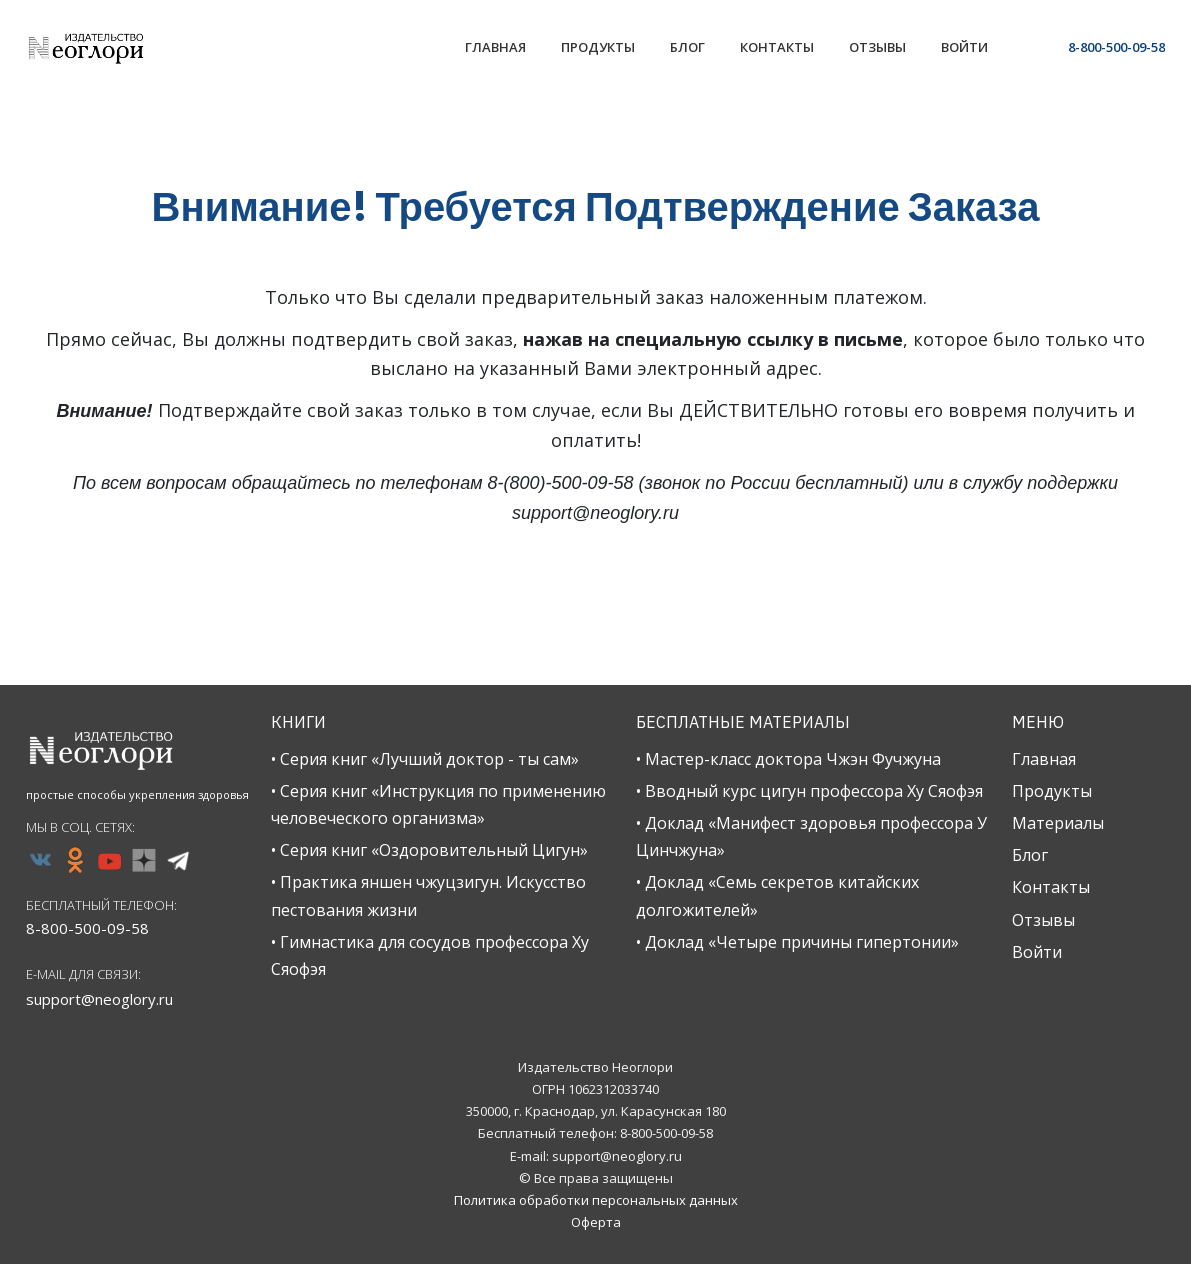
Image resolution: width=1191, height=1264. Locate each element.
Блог (1030, 855)
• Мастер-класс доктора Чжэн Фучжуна (788, 759)
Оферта (596, 1222)
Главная (1044, 759)
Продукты (1052, 791)
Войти (1037, 952)
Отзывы (1043, 920)
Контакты (1051, 887)
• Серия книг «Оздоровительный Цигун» (429, 850)
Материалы (1058, 823)
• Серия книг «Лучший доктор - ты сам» (425, 759)
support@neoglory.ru (99, 999)
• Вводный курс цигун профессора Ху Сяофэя (809, 791)
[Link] (495, 49)
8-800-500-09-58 (1116, 47)
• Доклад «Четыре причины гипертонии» (797, 942)
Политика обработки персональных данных (596, 1200)
